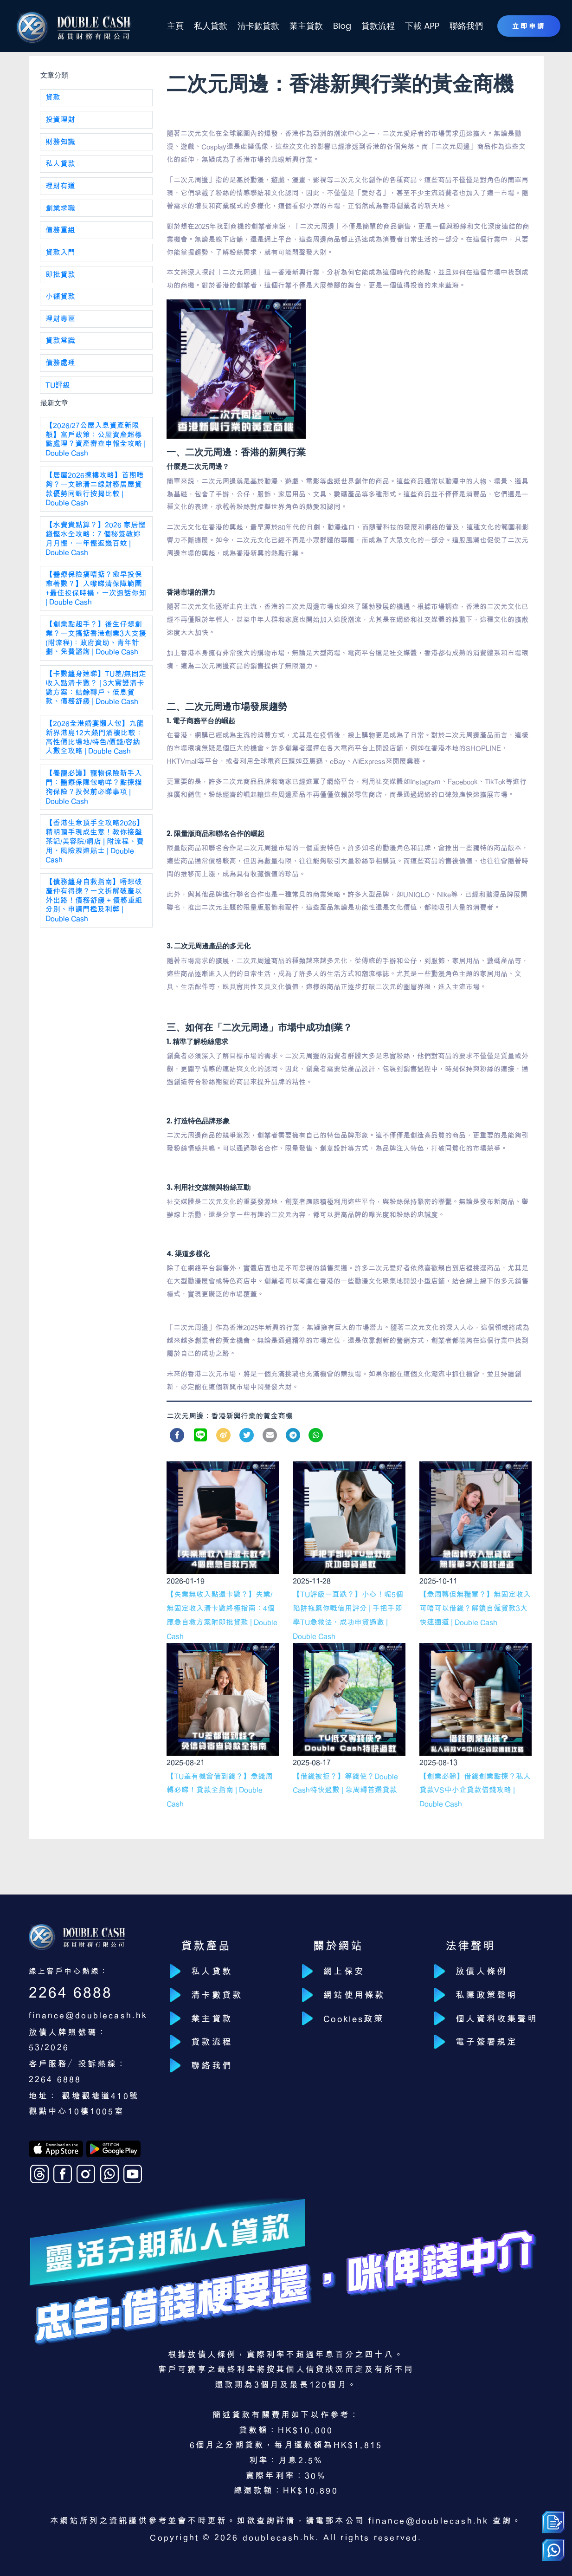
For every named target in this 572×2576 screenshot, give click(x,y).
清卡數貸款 (262, 26)
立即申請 (528, 25)
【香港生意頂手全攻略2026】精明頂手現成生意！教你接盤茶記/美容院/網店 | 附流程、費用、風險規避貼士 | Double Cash (95, 847)
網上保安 (345, 1971)
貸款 (53, 98)
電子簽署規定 (487, 2043)
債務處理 (61, 365)
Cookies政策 (356, 2019)
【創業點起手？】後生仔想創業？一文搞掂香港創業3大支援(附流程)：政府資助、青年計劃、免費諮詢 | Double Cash (96, 642)
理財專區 (61, 320)
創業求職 (61, 209)
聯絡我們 (465, 26)
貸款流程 (378, 26)
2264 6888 (71, 1992)
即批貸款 (61, 276)
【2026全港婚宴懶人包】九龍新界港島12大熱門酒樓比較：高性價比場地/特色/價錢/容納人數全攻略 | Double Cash (95, 742)
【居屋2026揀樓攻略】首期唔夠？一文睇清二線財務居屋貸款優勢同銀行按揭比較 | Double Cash (95, 492)
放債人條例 (482, 1971)
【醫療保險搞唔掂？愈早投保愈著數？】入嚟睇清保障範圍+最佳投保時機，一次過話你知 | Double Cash (96, 592)
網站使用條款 (355, 1995)
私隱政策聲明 (487, 1995)
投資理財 (61, 120)
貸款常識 (61, 343)
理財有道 (61, 187)
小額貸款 (61, 298)
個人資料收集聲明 (497, 2019)
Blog (343, 26)
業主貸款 (308, 26)
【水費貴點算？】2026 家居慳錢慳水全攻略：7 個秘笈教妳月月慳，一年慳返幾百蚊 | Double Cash (96, 542)
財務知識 (61, 142)
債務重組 (61, 231)
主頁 (180, 26)
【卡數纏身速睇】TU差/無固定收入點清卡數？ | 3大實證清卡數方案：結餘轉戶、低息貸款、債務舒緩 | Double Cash (95, 692)
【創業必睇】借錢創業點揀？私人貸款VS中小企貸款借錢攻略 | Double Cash (475, 1790)
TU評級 (58, 387)
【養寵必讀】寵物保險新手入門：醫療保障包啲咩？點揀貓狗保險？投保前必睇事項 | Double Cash (94, 793)
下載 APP (422, 26)
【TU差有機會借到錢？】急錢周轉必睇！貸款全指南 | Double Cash (220, 1790)
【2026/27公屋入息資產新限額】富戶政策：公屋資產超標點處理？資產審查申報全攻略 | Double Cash (96, 442)
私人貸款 (214, 26)
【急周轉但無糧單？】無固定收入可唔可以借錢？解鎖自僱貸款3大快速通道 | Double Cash (475, 1608)
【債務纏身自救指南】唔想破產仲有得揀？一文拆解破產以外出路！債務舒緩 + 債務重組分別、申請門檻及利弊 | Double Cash (94, 907)
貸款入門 (61, 254)
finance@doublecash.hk (89, 2015)
